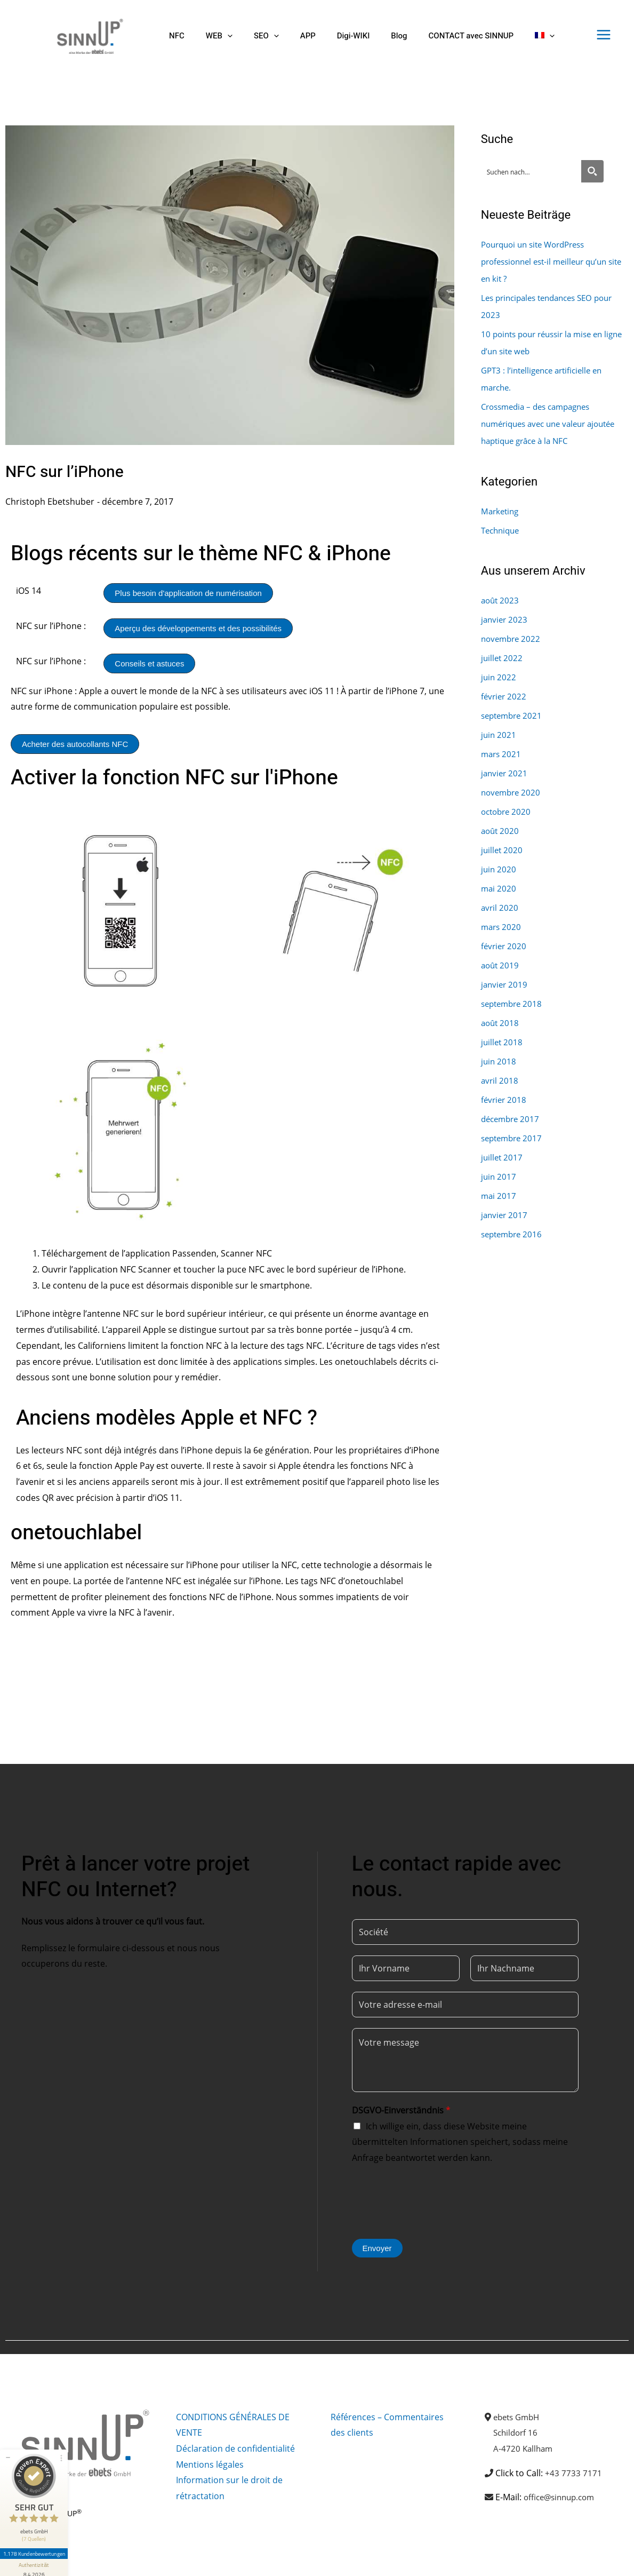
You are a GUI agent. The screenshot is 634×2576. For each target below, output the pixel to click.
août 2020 (501, 831)
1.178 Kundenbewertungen (36, 2526)
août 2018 (501, 1023)
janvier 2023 (505, 619)
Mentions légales (210, 2464)
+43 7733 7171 (573, 2473)
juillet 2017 (502, 1157)
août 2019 (501, 965)
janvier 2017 (505, 1215)
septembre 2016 (514, 1234)
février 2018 (504, 1100)
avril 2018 (500, 1080)
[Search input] (531, 171)
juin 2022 (499, 677)
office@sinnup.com (562, 2497)
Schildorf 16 (517, 2432)
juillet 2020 (502, 850)
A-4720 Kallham (524, 2448)
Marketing (501, 511)
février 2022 (504, 696)
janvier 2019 (505, 984)
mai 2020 (499, 888)
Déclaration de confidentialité (235, 2448)
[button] (219, 36)
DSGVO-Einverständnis (401, 2110)
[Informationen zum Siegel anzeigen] (36, 2542)
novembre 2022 (512, 639)
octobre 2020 (507, 811)
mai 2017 (499, 1196)
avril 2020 (500, 907)
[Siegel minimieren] (8, 2430)
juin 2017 (499, 1176)
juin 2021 (499, 735)
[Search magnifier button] (592, 171)
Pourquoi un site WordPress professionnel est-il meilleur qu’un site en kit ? (549, 261)
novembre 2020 (512, 792)
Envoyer (377, 2248)
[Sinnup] (85, 35)
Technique (502, 530)
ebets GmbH (518, 2417)
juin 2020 (499, 869)
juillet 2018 (502, 1042)
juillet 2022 (502, 658)
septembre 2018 (514, 1003)
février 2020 (504, 946)
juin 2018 (499, 1061)
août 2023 (501, 600)
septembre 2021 (514, 715)
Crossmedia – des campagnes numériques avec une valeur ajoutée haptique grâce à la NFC (554, 424)
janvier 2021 (505, 773)
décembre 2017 (512, 1119)
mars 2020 (502, 927)
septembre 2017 (514, 1138)
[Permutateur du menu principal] (603, 34)
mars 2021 (502, 754)
